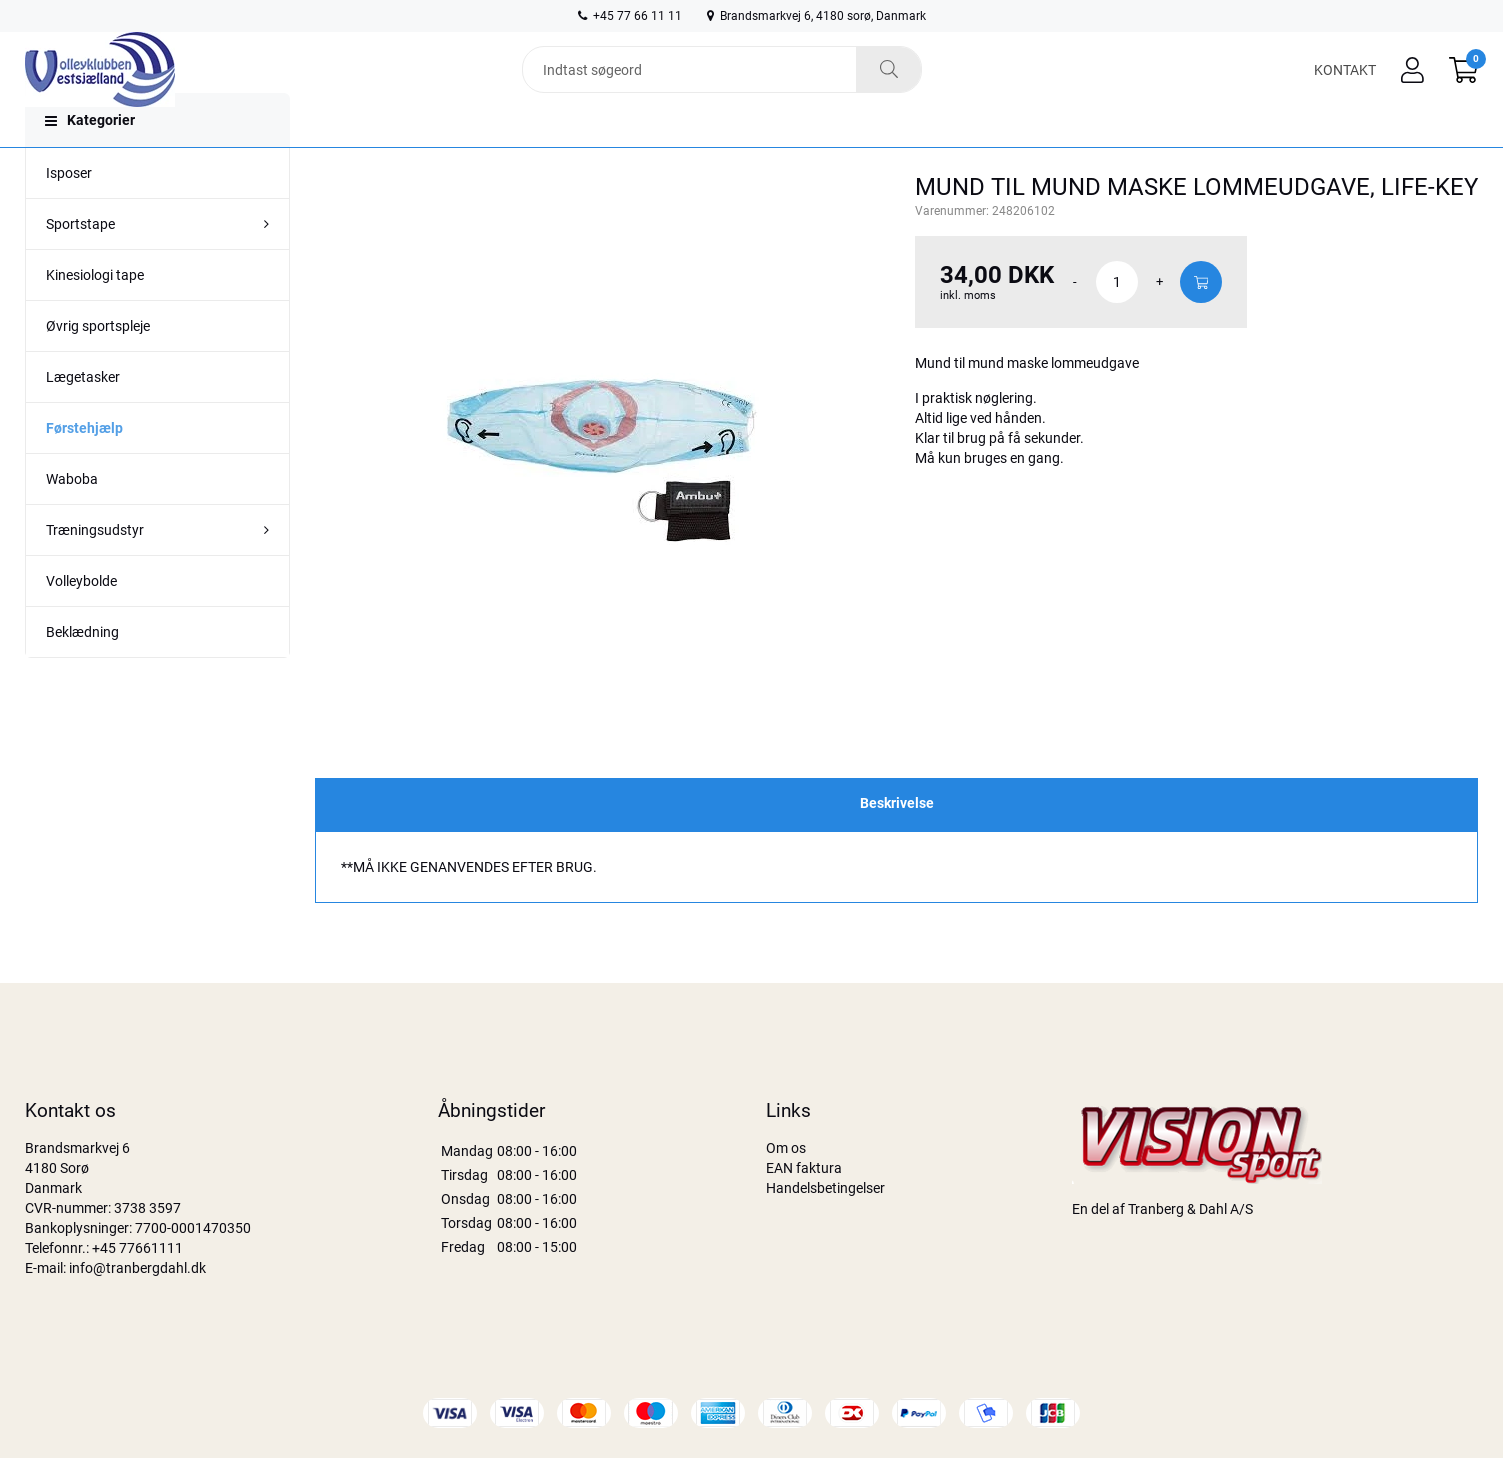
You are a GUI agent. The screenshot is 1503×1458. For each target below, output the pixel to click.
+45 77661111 (137, 1248)
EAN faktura (804, 1168)
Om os (786, 1148)
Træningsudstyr (95, 570)
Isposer (69, 213)
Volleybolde (81, 621)
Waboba (72, 519)
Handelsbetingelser (825, 1188)
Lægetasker (83, 417)
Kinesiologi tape (95, 315)
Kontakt (1345, 82)
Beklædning (82, 672)
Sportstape (80, 264)
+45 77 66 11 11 (630, 16)
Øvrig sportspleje (98, 366)
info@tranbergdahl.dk (137, 1268)
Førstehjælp (84, 468)
